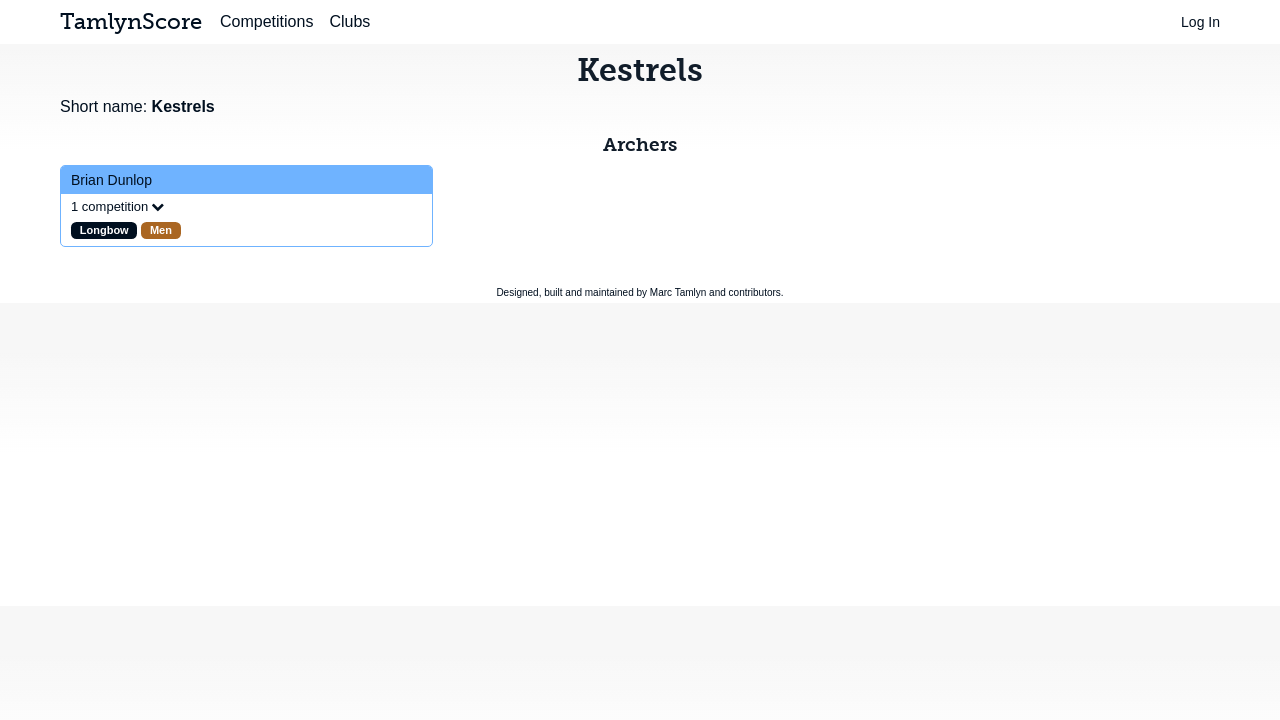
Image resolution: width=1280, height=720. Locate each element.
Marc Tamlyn (678, 292)
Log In (1200, 22)
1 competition (109, 206)
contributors (755, 292)
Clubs (349, 21)
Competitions (266, 21)
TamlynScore (131, 21)
